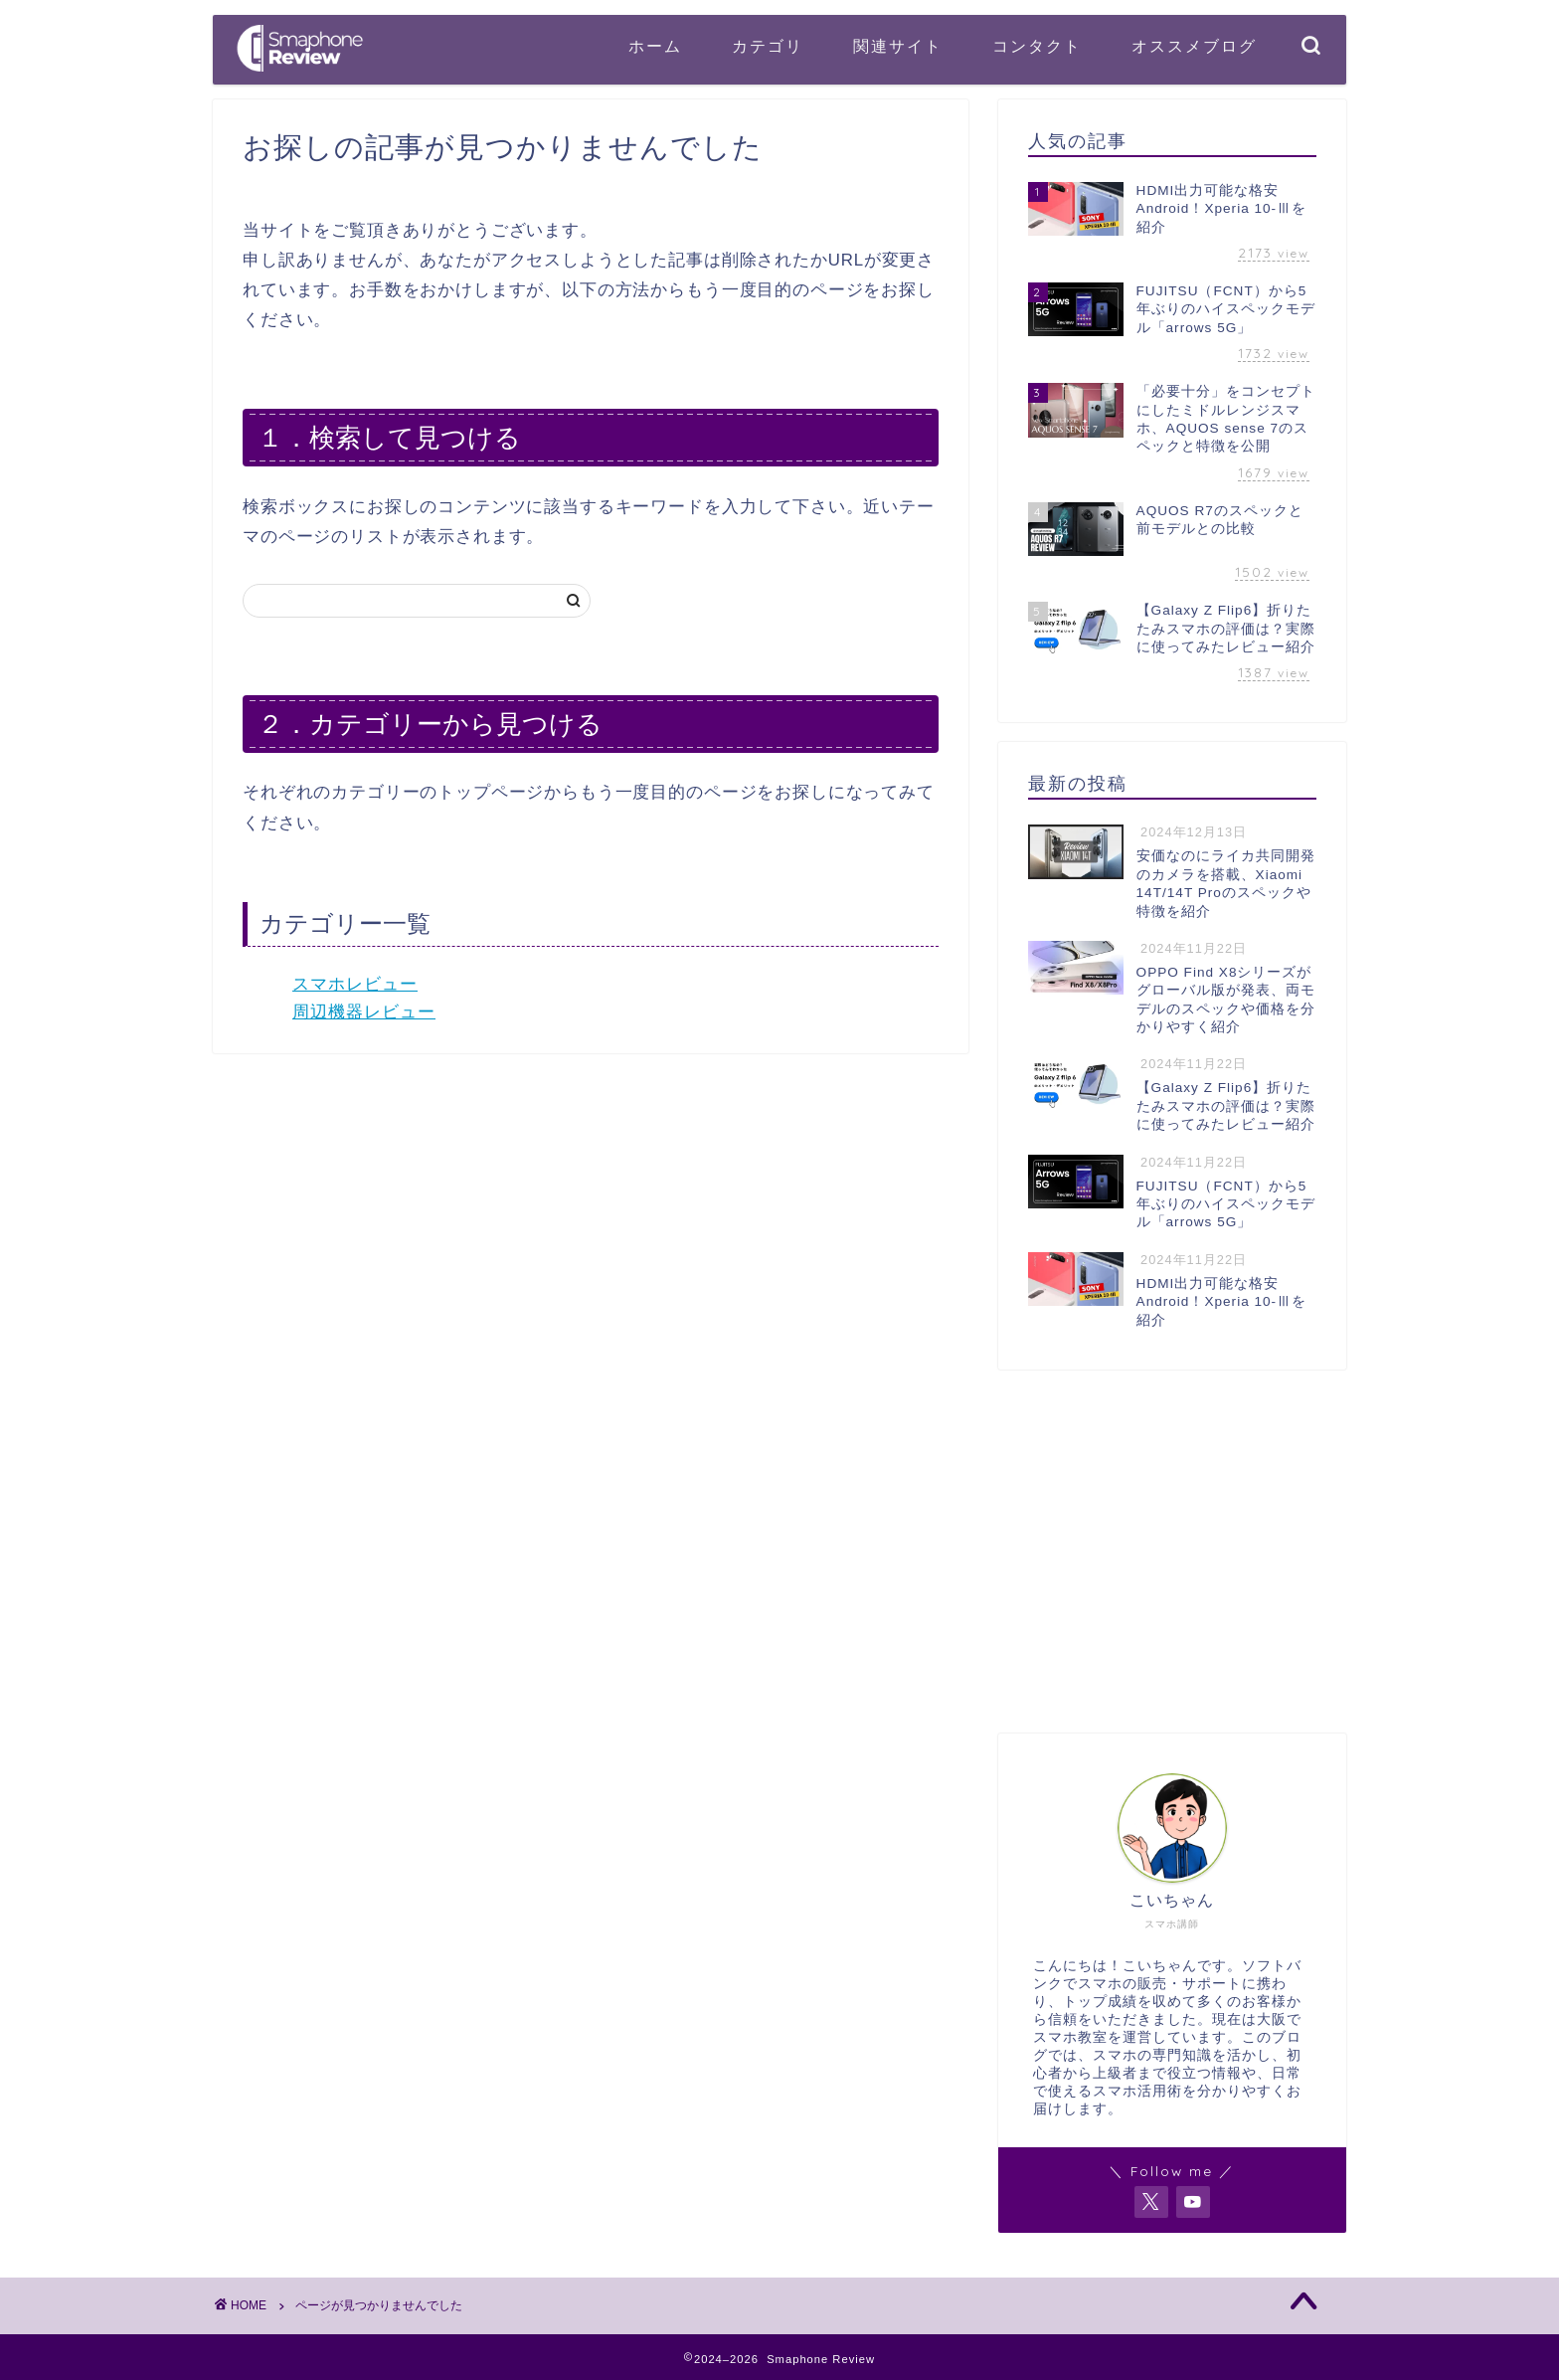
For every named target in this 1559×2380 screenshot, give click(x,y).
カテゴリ (767, 46)
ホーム (655, 46)
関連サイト (898, 46)
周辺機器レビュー (363, 1012)
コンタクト (1037, 46)
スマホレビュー (355, 984)
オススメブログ (1194, 46)
